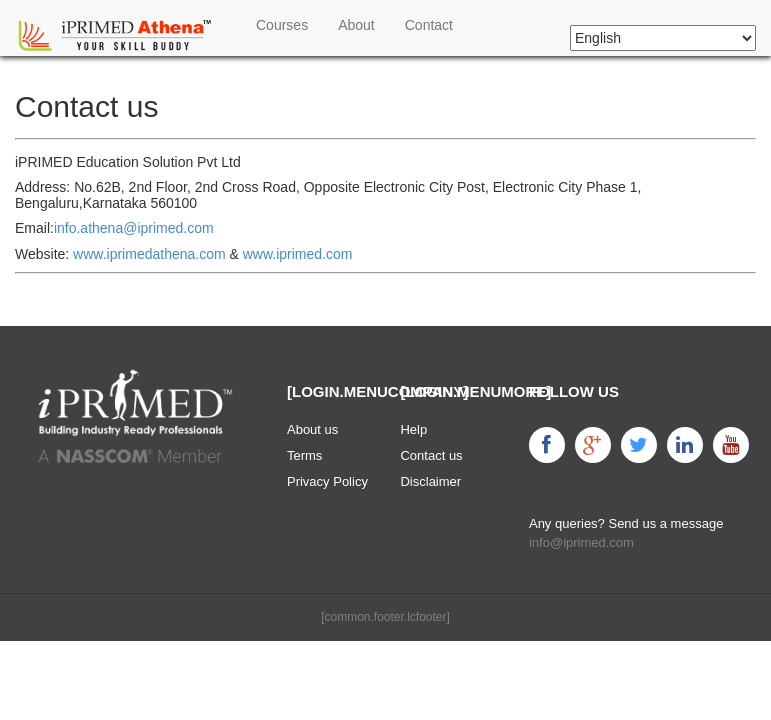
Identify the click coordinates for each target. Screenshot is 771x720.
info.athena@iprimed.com (134, 228)
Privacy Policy (327, 481)
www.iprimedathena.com (149, 254)
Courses (282, 25)
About (356, 25)
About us (312, 429)
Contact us (431, 455)
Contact (429, 25)
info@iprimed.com (581, 542)
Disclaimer (430, 481)
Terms (304, 455)
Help (413, 429)
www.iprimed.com (298, 254)
